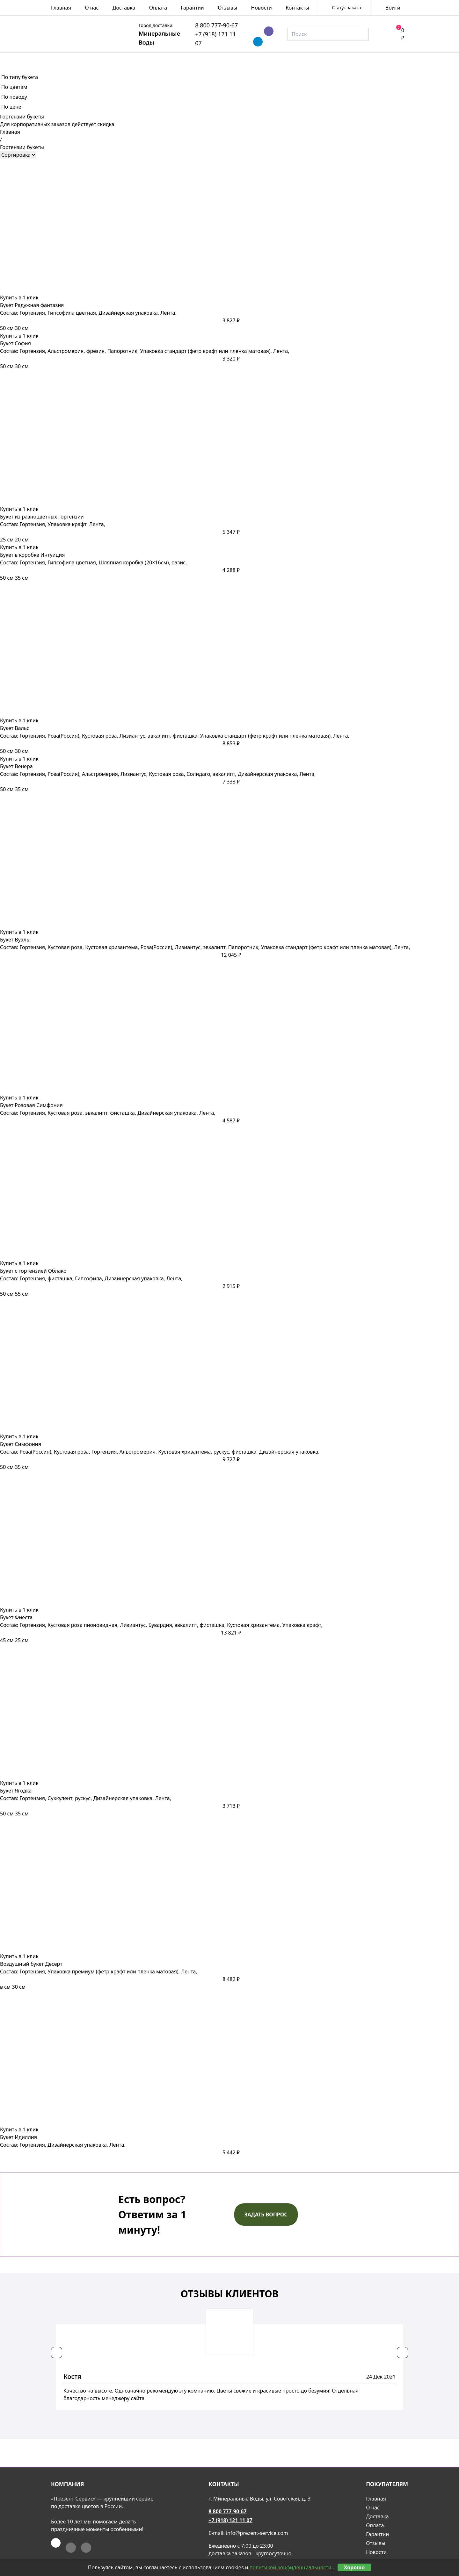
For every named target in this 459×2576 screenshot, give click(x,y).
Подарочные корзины (276, 60)
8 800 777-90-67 (216, 25)
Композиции (196, 60)
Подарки (350, 60)
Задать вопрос (266, 2214)
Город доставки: (156, 25)
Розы (101, 60)
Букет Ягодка (16, 1790)
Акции (396, 60)
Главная (61, 7)
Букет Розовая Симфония (31, 1105)
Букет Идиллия (18, 2137)
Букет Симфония (20, 1444)
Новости (261, 7)
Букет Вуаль (14, 939)
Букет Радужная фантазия (32, 305)
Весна (62, 60)
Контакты (297, 7)
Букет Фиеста (16, 1617)
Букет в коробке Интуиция (32, 554)
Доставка (124, 7)
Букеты (141, 60)
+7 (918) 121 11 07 (230, 2520)
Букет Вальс (14, 728)
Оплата (158, 7)
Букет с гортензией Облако (33, 1270)
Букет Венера (16, 766)
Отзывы (227, 7)
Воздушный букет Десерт (31, 1963)
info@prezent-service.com (257, 2533)
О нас (91, 7)
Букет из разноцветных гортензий (42, 516)
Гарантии (192, 7)
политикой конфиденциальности (291, 2567)
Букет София (15, 343)
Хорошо (354, 2567)
